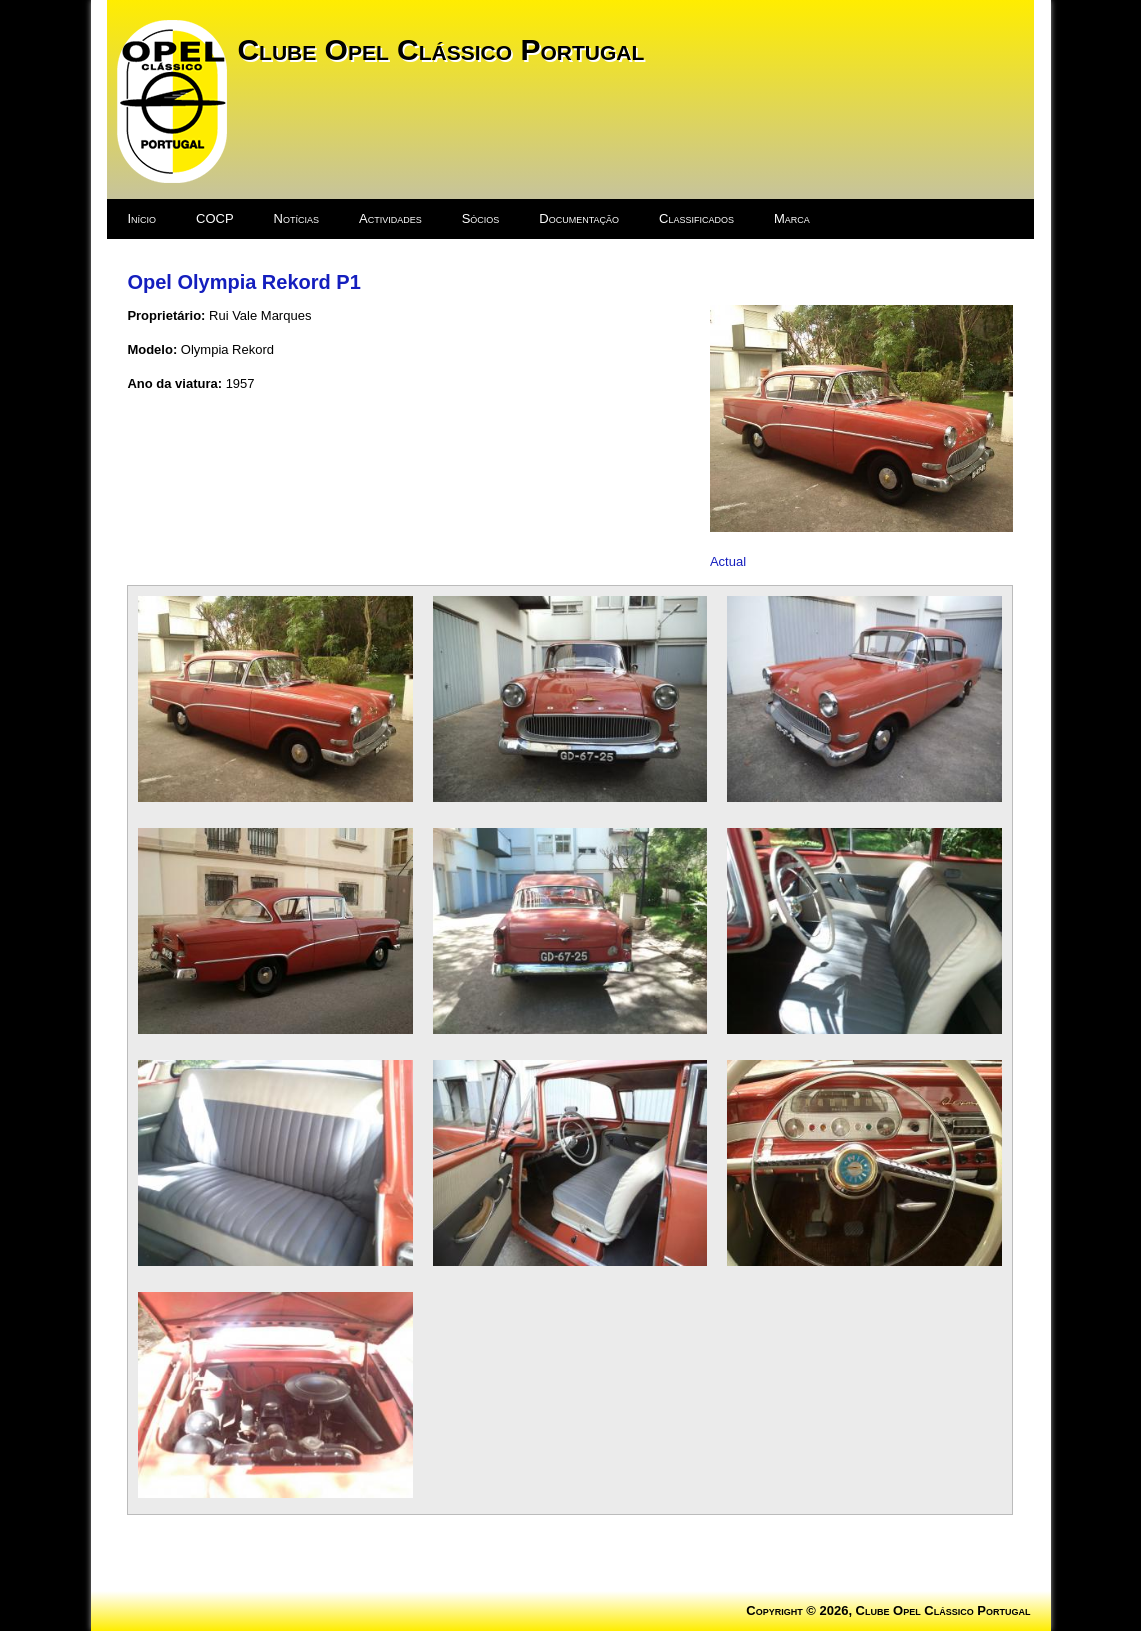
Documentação (579, 218)
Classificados (696, 218)
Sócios (481, 218)
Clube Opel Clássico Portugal (440, 49)
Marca (792, 218)
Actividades (390, 218)
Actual (728, 561)
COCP (215, 218)
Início (141, 218)
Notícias (296, 218)
